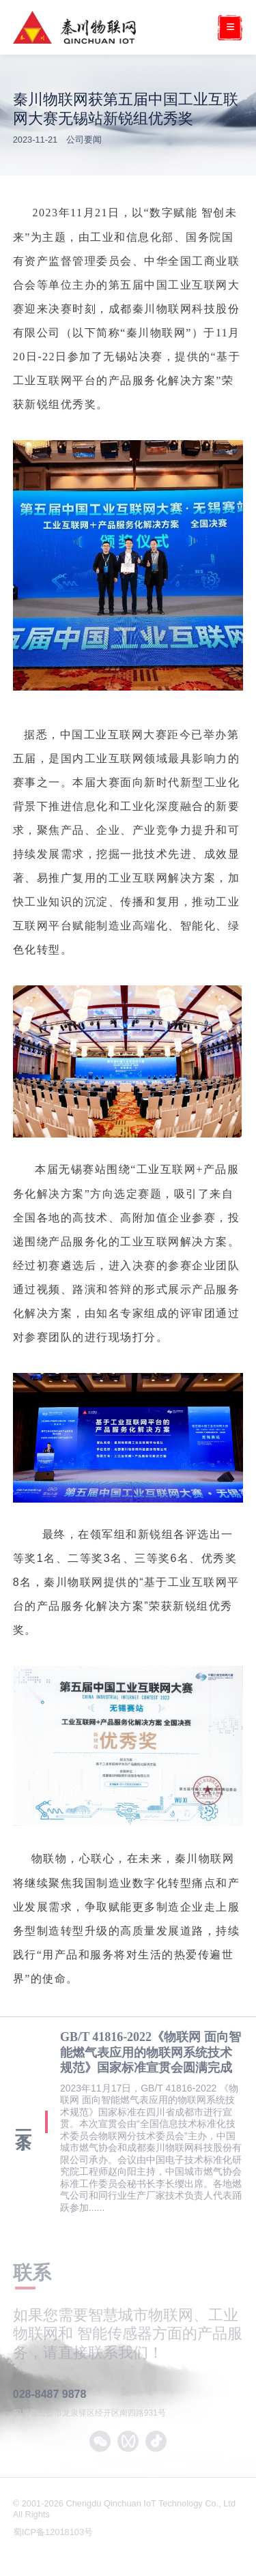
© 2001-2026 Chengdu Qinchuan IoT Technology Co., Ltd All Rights (124, 2508)
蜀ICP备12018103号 (54, 2532)
